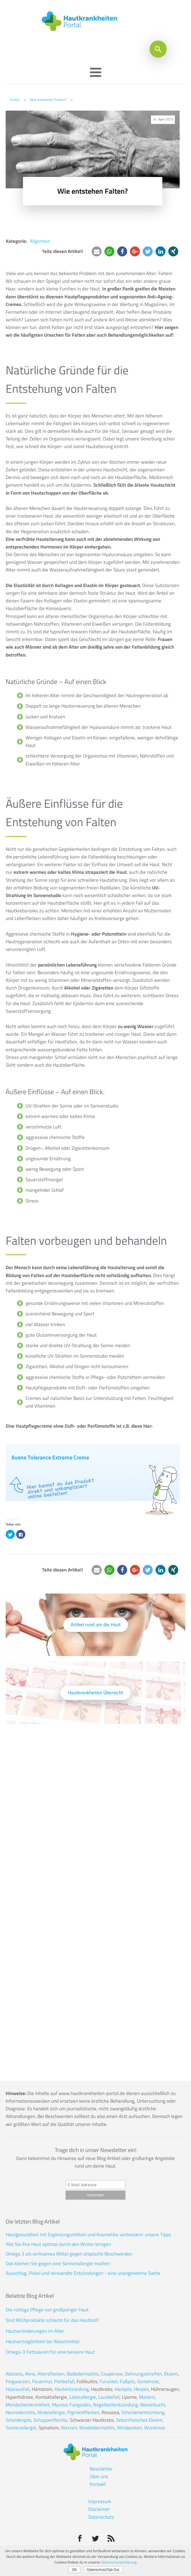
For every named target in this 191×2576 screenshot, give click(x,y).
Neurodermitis (20, 2412)
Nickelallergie (51, 2412)
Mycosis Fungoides (71, 2404)
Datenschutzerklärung (119, 2562)
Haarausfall (18, 2389)
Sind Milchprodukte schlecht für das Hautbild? (52, 2320)
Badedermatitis (82, 2373)
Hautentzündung (71, 2389)
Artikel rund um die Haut (96, 1624)
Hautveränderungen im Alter (35, 2331)
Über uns (99, 2476)
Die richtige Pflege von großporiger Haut (47, 2309)
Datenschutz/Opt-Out (103, 2570)
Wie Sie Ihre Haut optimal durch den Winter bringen (58, 2244)
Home (15, 99)
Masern (147, 2397)
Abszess (14, 2373)
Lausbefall (108, 2397)
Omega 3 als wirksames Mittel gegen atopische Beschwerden (69, 2254)
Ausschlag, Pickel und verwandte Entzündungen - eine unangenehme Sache (83, 2273)
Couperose (112, 2373)
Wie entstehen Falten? (48, 99)
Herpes (141, 2389)
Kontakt (98, 2484)
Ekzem (171, 2373)
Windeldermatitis (97, 2427)
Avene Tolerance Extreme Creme (50, 1457)
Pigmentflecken (83, 2412)
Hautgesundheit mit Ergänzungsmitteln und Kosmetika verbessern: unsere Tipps (88, 2234)
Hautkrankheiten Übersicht (95, 1692)
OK (74, 2570)
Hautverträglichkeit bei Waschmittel (42, 2341)
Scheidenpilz (18, 2420)
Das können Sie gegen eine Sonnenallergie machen (58, 2263)
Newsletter (101, 2468)
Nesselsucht (152, 2404)
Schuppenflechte (50, 2420)
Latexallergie (82, 2397)
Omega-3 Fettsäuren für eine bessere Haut (50, 2352)
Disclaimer (99, 2509)
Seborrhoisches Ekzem (139, 2420)
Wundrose (154, 2427)
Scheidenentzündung (142, 2412)
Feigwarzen (18, 2381)
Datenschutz (101, 2517)
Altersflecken (50, 2373)
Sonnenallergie (21, 2427)
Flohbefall (64, 2381)
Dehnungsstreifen (143, 2373)
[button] (97, 251)
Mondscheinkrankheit (28, 2404)
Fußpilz (127, 2381)
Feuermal (42, 2381)
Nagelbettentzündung (115, 2404)
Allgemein (40, 241)
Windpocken (129, 2427)
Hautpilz (123, 2389)
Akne (30, 2373)
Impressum (99, 2501)
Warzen (69, 2427)
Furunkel (108, 2381)
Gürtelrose (148, 2381)
